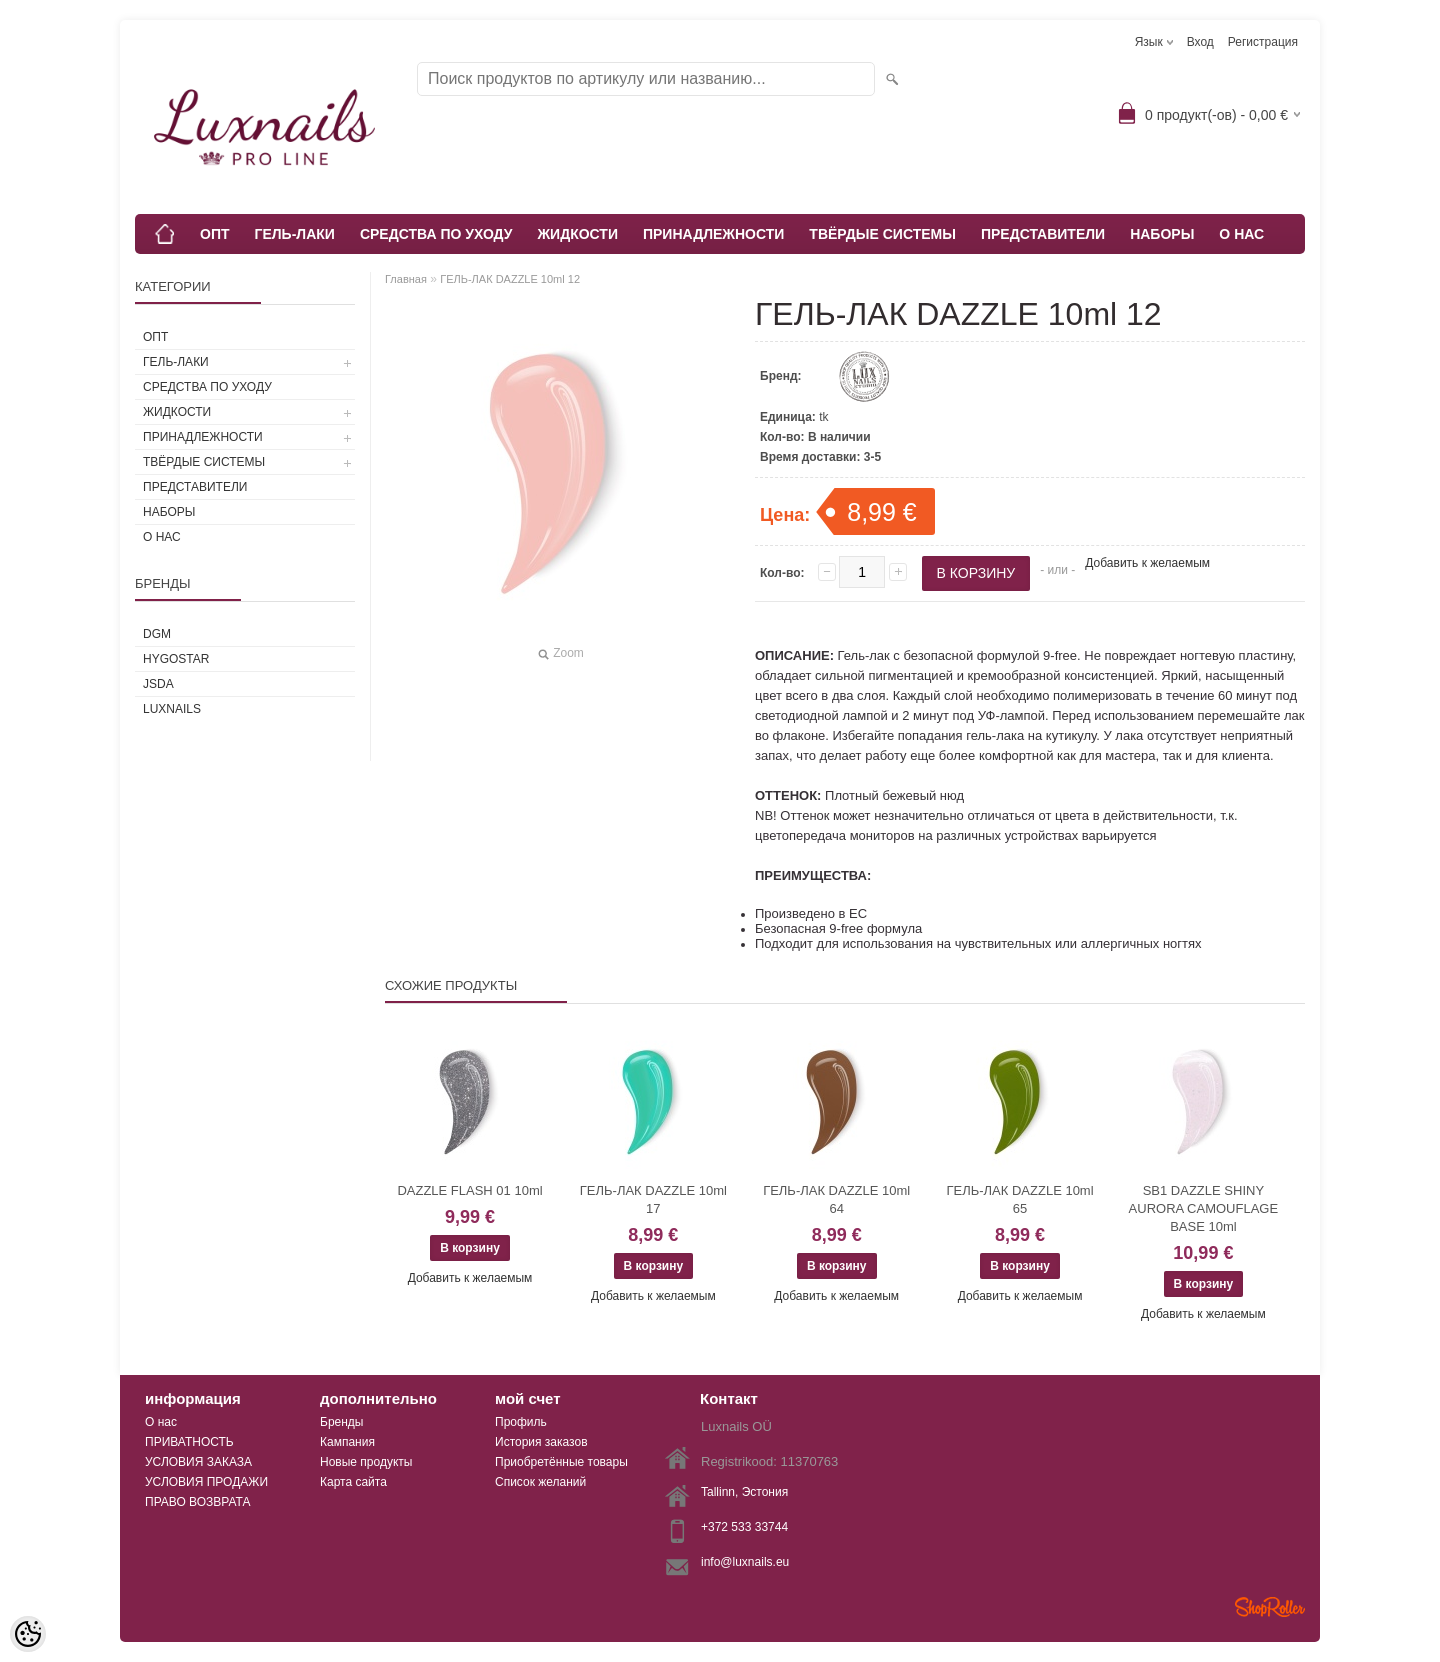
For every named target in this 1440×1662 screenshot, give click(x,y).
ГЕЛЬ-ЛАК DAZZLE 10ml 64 (836, 1199)
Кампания (347, 1442)
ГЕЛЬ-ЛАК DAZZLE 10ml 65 (1019, 1199)
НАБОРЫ (1162, 234)
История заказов (541, 1442)
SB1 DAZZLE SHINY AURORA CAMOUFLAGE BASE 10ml (1204, 1208)
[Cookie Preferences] (28, 1634)
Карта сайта (353, 1482)
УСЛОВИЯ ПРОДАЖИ (206, 1482)
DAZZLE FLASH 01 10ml (469, 1190)
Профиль (521, 1422)
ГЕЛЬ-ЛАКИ (295, 234)
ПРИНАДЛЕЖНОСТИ (713, 234)
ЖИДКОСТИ (577, 234)
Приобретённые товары (561, 1462)
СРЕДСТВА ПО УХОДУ (436, 234)
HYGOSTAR (176, 659)
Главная (406, 279)
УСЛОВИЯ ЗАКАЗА (198, 1462)
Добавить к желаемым (1147, 563)
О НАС (1241, 234)
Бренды (341, 1422)
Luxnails (172, 709)
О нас (161, 1422)
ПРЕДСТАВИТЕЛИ (1043, 234)
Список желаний (540, 1482)
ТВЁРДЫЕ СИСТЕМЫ (882, 234)
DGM (157, 634)
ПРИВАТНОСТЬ (189, 1442)
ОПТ (215, 234)
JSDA (158, 684)
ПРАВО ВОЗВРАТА (198, 1502)
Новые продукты (366, 1462)
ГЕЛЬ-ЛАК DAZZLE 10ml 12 (510, 279)
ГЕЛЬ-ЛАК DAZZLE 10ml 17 (653, 1199)
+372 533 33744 (744, 1527)
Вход (1200, 42)
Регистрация (1263, 42)
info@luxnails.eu (745, 1562)
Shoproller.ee (1270, 1607)
